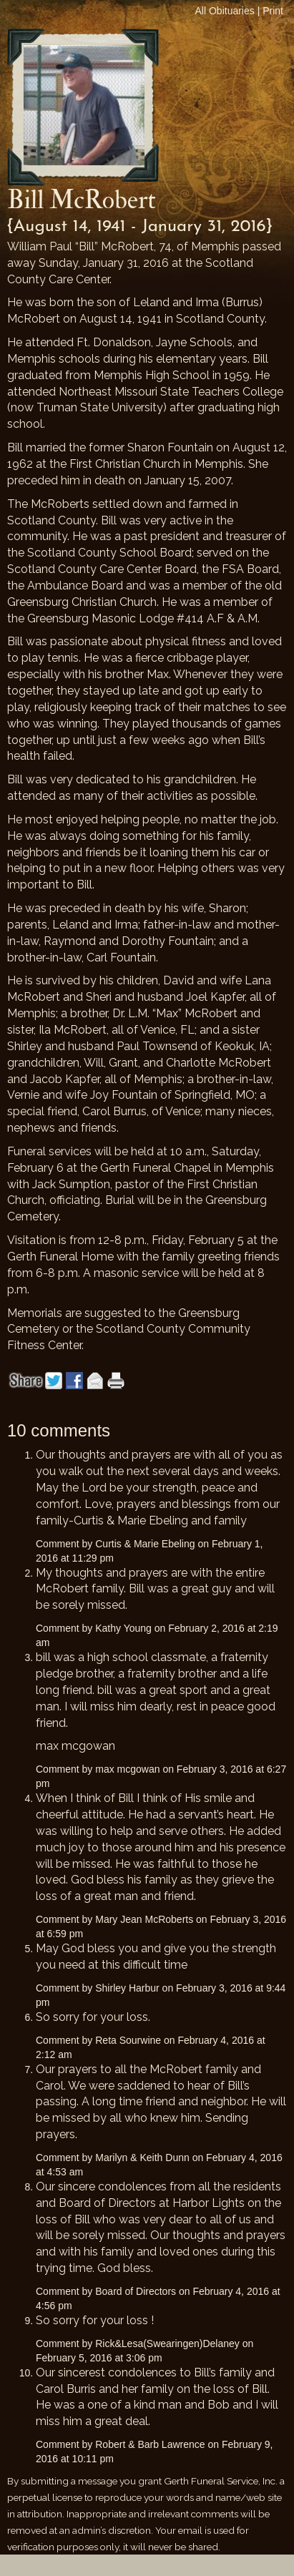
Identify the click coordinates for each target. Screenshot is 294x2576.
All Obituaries (225, 10)
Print (273, 10)
